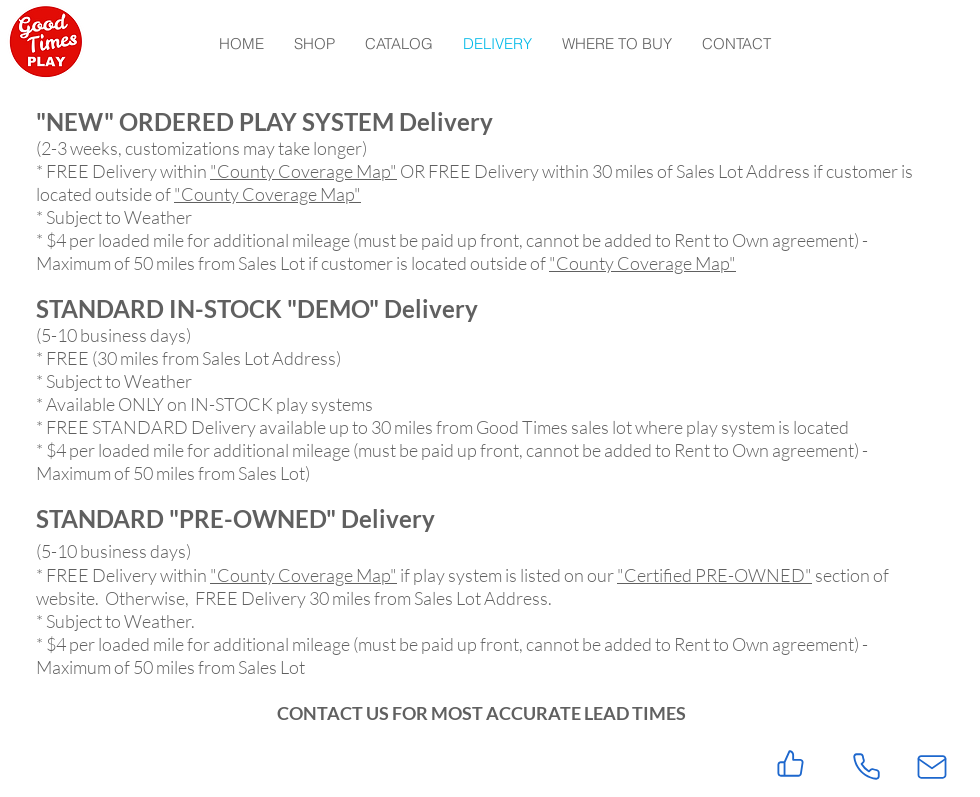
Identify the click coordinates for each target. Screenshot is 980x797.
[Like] (790, 763)
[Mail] (932, 766)
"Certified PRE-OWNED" (714, 575)
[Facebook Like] (130, 761)
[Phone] (866, 766)
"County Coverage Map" (303, 171)
